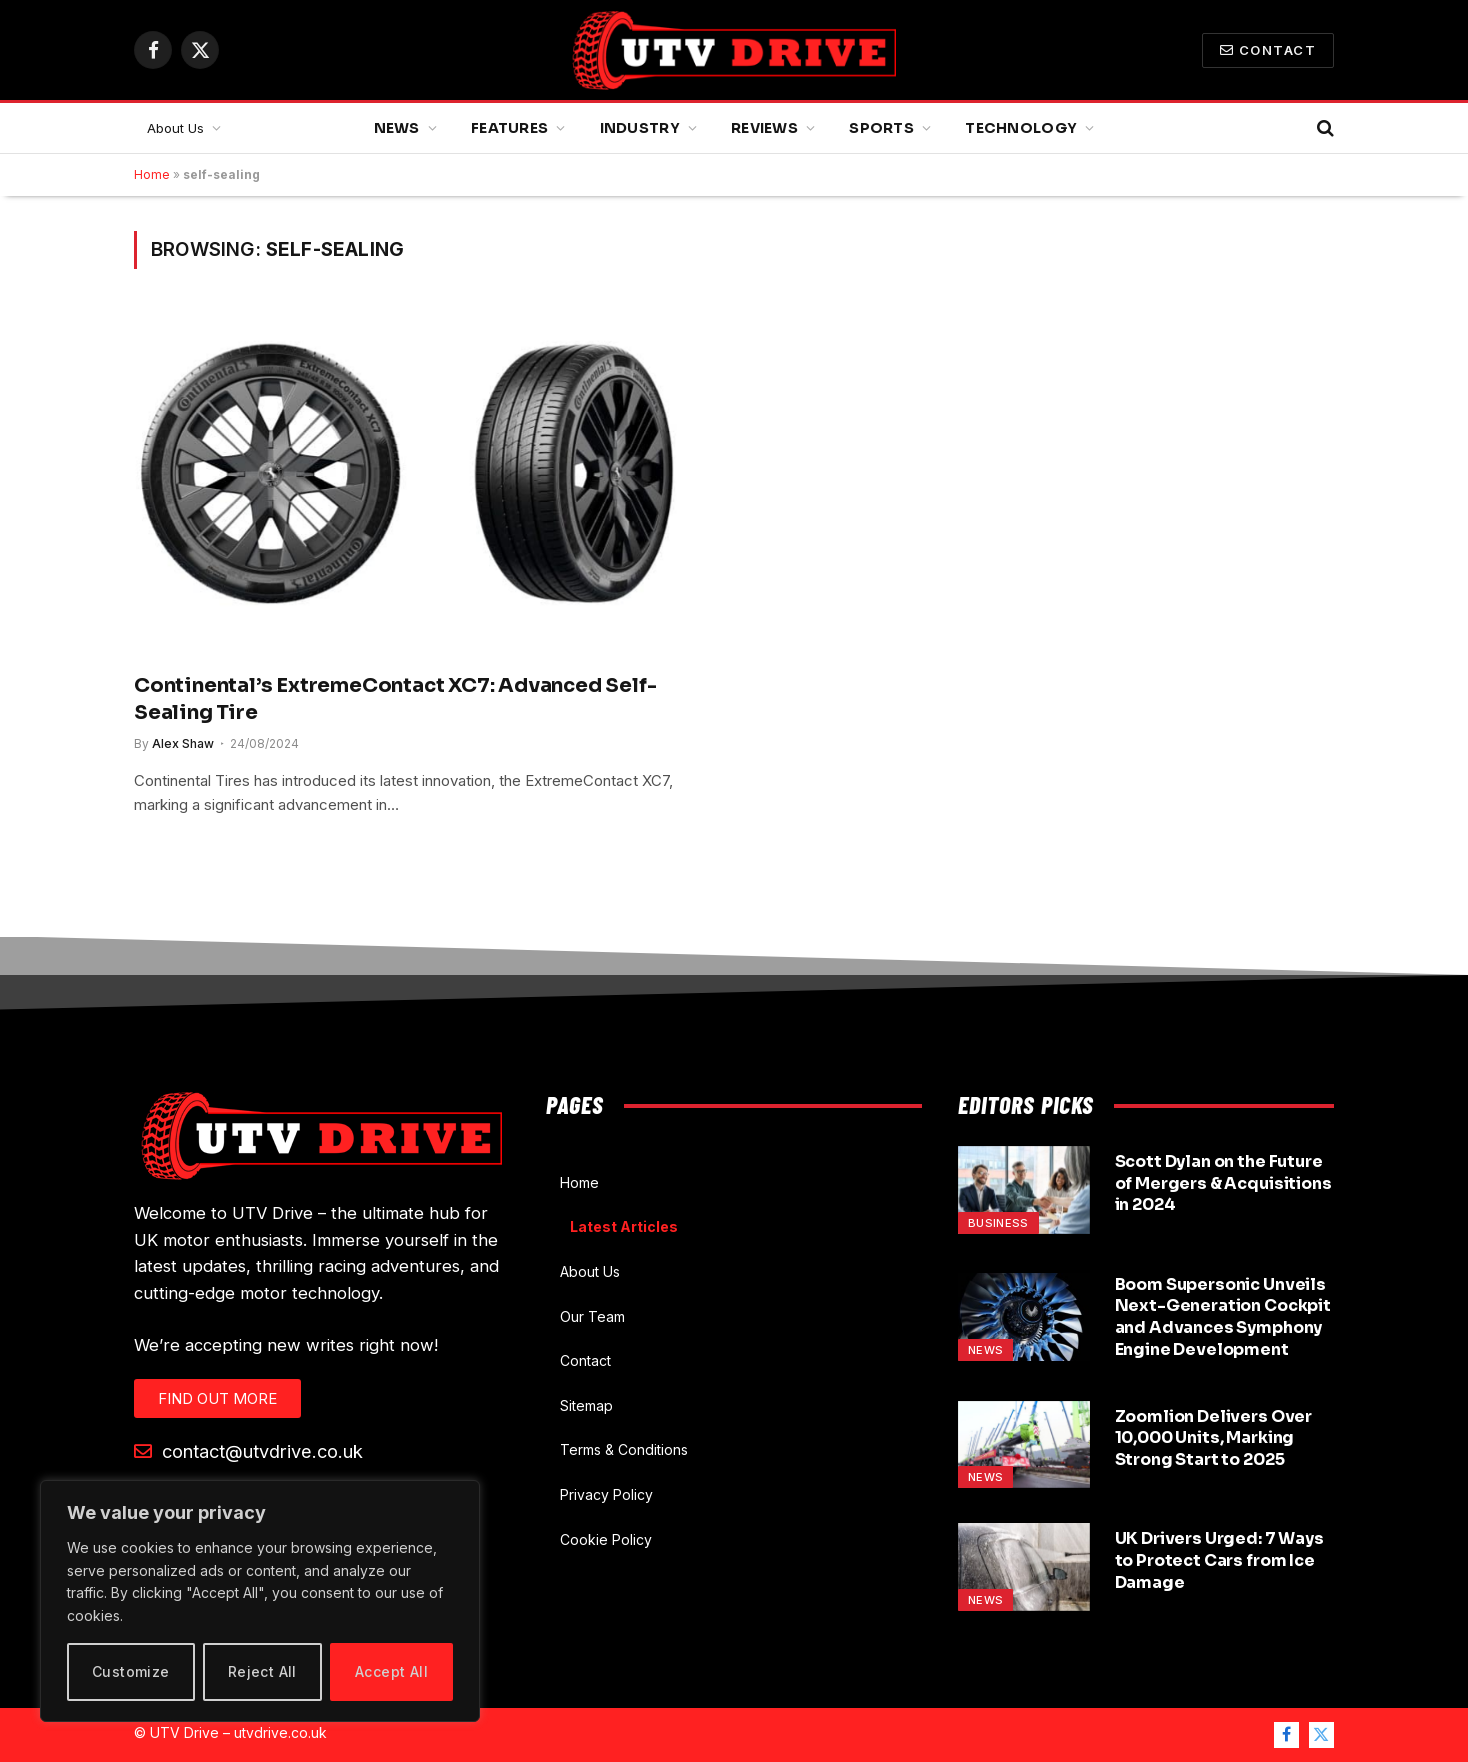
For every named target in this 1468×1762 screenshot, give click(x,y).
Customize (131, 1671)
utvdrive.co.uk (280, 1732)
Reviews (764, 128)
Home (152, 174)
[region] (260, 1601)
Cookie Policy (606, 1539)
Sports (881, 128)
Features (509, 128)
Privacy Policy (606, 1494)
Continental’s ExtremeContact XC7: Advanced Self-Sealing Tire (395, 699)
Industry (640, 128)
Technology (1021, 128)
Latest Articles (624, 1226)
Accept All (391, 1671)
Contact (1268, 50)
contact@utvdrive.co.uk (248, 1451)
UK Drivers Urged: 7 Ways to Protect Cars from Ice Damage (1219, 1560)
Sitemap (586, 1405)
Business (998, 1223)
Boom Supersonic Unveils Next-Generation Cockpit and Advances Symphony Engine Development (1223, 1317)
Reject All (262, 1671)
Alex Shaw (183, 743)
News (397, 128)
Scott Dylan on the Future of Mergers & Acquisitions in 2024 (1223, 1183)
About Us (175, 128)
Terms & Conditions (624, 1449)
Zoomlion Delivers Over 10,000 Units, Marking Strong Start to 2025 (1213, 1438)
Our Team (592, 1316)
